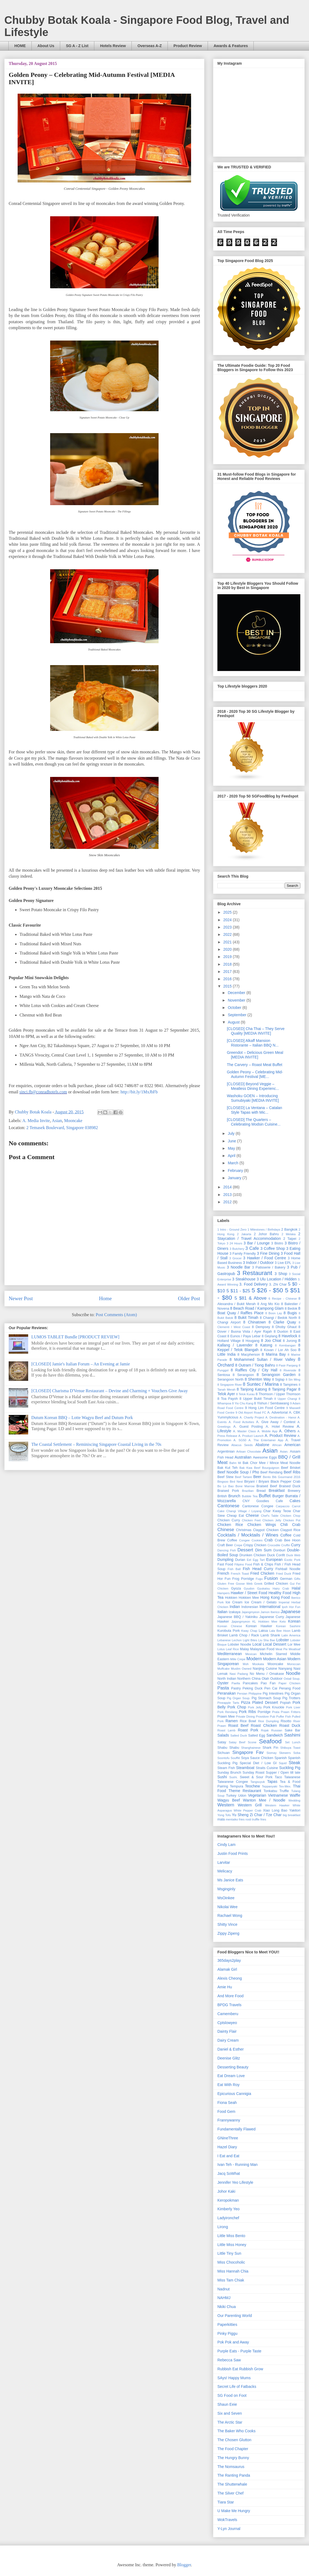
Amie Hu (224, 1987)
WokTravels (227, 2520)
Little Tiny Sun (229, 2253)
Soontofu (223, 1758)
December (237, 992)
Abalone (262, 1445)
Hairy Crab (281, 1588)
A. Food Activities (241, 1422)
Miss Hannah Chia (232, 2271)
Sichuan (223, 1753)
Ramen (232, 1721)
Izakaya (234, 1612)
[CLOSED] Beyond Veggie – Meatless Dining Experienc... (253, 1086)
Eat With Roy (228, 2085)
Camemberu (227, 2014)
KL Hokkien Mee (264, 1621)
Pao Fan (268, 1683)
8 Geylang (269, 1336)
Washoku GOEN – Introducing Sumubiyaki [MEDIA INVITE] (253, 1098)
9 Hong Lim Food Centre (265, 1408)
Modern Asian (275, 1659)
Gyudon (249, 1588)
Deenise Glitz (228, 2058)
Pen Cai (270, 1688)
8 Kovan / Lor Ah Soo (278, 1350)
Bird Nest (236, 1481)
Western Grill (250, 1805)
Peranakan (226, 1693)
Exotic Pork (292, 1559)
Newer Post (21, 1298)
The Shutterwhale (232, 2484)
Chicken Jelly (271, 1520)
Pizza (245, 1702)
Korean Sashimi (288, 1626)
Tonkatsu (270, 1791)
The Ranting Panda (233, 2475)
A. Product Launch (250, 1435)
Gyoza (236, 1588)
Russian (276, 1730)
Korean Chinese (229, 1626)
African (277, 1445)
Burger (278, 1496)
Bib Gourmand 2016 (286, 1477)
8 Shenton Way (258, 1379)
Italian (222, 1612)
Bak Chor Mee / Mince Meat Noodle (271, 1463)
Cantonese (228, 1505)
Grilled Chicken (276, 1584)
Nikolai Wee (227, 1907)
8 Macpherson (248, 1354)
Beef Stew (225, 1477)
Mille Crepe (238, 1659)
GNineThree (227, 2138)
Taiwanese (292, 1777)
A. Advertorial (277, 1412)
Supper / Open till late (283, 1772)
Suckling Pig (289, 1768)
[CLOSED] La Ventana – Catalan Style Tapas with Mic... (254, 1110)
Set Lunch (292, 1742)
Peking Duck (253, 1688)
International (269, 1606)
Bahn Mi (235, 1462)
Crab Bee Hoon (287, 1540)
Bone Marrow (245, 1486)
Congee (244, 1540)
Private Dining (245, 1716)
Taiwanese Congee (232, 1782)
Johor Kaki (226, 2191)
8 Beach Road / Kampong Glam (257, 1308)
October (235, 1007)
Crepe (238, 1545)
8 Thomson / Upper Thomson (278, 1394)
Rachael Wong (229, 1915)
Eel (249, 1559)
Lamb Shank (270, 1635)
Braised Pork (228, 1491)
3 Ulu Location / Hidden (277, 1279)
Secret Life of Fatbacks (236, 2386)
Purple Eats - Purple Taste (239, 2351)
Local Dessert (274, 1644)
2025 (228, 912)
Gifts (297, 1578)
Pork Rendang (227, 1712)
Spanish (281, 1758)
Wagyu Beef (228, 1800)
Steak (294, 1762)
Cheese (252, 1515)
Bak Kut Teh (227, 1468)
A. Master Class (244, 1431)
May (232, 1148)
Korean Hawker (259, 1626)
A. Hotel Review (280, 1426)
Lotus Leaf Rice (228, 1649)
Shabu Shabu (228, 1748)
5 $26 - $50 (267, 1290)
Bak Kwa (245, 1467)
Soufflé (235, 1758)
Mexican (251, 1654)
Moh (246, 1664)
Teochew (252, 1786)
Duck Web (293, 1555)
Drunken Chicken (252, 1555)
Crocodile (274, 1545)
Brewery (294, 1491)
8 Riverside (288, 1370)
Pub (272, 1716)
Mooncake (73, 1120)
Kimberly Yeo (228, 2209)
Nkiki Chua (226, 2306)
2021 (228, 942)
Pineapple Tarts (228, 1702)
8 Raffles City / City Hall (254, 1370)
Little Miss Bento (231, 2236)
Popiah (285, 1703)
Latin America (290, 1635)
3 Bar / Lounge (256, 1243)
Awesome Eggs (265, 1457)
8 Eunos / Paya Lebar (244, 1336)
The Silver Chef (230, 2493)
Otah (265, 1679)
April (232, 1155)
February (236, 1170)
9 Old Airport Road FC (251, 1412)
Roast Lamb (226, 1730)
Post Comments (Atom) (116, 1314)
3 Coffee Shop (272, 1248)
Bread (261, 1491)
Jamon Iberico (270, 1612)
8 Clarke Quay (282, 1322)
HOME (20, 46)
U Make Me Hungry (233, 2511)
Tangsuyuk (257, 1781)
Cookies (257, 1540)
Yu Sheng (240, 1815)
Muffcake (223, 1668)
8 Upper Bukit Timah (256, 1399)
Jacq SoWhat (228, 2173)
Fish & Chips (263, 1564)
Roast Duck (289, 1725)
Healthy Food (280, 1593)
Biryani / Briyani (256, 1481)
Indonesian (250, 1607)
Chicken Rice (230, 1524)
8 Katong (263, 1345)
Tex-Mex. (285, 1786)
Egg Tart (259, 1559)
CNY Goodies (256, 1501)
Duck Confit (276, 1555)
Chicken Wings (261, 1524)
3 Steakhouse (244, 1279)
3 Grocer (235, 1258)
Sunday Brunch (229, 1772)
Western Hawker (277, 1805)
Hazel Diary (227, 2147)
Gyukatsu (263, 1588)
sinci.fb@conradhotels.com (43, 1092)
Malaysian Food (262, 1649)
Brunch (234, 1496)
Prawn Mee (226, 1716)
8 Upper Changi (285, 1398)
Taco (278, 1777)
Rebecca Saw (229, 2360)
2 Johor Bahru (266, 1234)
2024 (228, 920)
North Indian (226, 1679)
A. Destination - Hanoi (280, 1417)
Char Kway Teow (277, 1511)
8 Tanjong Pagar (282, 1389)
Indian (235, 1606)
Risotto (286, 1721)
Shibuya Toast (290, 1747)
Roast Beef (238, 1725)
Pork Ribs (247, 1711)
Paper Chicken (289, 1683)
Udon (242, 1795)
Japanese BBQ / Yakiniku (237, 1617)
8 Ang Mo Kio (268, 1304)
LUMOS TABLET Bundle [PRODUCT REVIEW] (75, 1337)
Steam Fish (226, 1768)
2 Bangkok (289, 1229)
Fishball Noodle (287, 1569)
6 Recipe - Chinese (283, 1298)
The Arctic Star (229, 2422)
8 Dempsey (261, 1327)
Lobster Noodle (239, 1644)
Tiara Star (225, 2502)
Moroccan (293, 1664)
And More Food (230, 1996)
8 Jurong (290, 1341)
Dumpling (225, 1559)
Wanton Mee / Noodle (264, 1800)
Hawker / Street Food (249, 1593)
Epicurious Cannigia (234, 2093)
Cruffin (285, 1545)
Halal (296, 1588)
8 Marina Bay (274, 1354)
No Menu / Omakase (267, 1674)
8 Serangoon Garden (276, 1374)
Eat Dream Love (231, 2076)
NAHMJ (223, 2298)
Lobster (282, 1640)
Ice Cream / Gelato (260, 1602)
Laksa (263, 1631)
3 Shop (281, 1273)
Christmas (244, 1530)
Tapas (272, 1781)
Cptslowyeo (227, 2023)
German (286, 1579)
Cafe (279, 1501)
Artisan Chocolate (248, 1451)
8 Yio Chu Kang (242, 1403)
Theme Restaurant (244, 1791)
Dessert (245, 1549)
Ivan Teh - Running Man (237, 2164)
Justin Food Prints (232, 1853)
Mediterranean (229, 1654)
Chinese (225, 1529)
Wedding (294, 1800)
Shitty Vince (227, 1924)
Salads (223, 1735)
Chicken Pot (291, 1520)
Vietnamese (278, 1795)
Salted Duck (238, 1735)
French (223, 1573)
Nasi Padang (239, 1673)
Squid (283, 1763)
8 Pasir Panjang (287, 1365)
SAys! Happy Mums (234, 2378)
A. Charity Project (252, 1417)
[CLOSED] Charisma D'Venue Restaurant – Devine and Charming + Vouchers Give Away (109, 1390)
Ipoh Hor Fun (291, 1607)
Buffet (265, 1495)
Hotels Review (113, 46)
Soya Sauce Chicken (257, 1758)
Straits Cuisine (267, 1768)
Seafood (270, 1741)
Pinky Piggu (227, 2333)
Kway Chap (249, 1630)
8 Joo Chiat (271, 1340)
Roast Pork (248, 1730)
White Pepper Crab (247, 1810)
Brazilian (248, 1490)
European (274, 1559)
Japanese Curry (271, 1617)
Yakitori (294, 1810)
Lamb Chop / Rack (244, 1635)
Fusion (271, 1578)
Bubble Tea (250, 1496)
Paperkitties (227, 2324)
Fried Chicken (262, 1573)
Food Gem (226, 2111)
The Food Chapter (232, 2449)
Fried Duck (283, 1573)
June (232, 1141)
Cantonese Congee (257, 1506)
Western (225, 1804)
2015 (228, 986)
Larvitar (223, 1862)
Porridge (264, 1712)
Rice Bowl (248, 1721)
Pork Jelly (255, 1707)
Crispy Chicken (254, 1545)
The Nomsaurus (230, 2466)
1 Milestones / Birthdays (263, 1229)
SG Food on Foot (231, 2395)
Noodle (293, 1673)
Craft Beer (225, 1545)
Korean (294, 1621)
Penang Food (289, 1688)
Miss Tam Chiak (230, 2280)
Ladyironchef (228, 2218)
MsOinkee (225, 1898)
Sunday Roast (254, 1772)
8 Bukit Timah (246, 1317)
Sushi (222, 1777)
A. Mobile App (268, 1431)
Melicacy (224, 1871)
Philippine (255, 1693)
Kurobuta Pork (228, 1631)
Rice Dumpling (268, 1721)
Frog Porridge (243, 1579)
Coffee (285, 1535)
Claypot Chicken (266, 1530)
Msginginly (226, 1889)
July (232, 1133)
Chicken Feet (251, 1520)
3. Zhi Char (278, 1284)
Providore (262, 1716)
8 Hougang (250, 1341)
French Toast (240, 1573)
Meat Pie (281, 1649)
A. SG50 (239, 1440)
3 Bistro (277, 1243)
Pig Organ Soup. (238, 1698)
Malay (244, 1649)
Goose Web (244, 1583)
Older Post (189, 1298)
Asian (57, 1120)
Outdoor (276, 1679)
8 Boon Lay (273, 1313)
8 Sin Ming (293, 1379)
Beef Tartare (243, 1477)
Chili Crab (290, 1524)
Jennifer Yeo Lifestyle (235, 2182)
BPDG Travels (229, 2005)
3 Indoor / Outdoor (258, 1262)
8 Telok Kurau (245, 1394)
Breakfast (277, 1490)
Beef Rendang (271, 1472)
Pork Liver (293, 1707)
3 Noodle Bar (238, 1267)
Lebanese (224, 1640)
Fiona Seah (227, 2102)
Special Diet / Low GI (258, 1763)
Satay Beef (237, 1742)
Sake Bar (292, 1730)
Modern (254, 1658)
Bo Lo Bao (225, 1486)
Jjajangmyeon (240, 1621)
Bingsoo (222, 1481)
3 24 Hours (234, 1243)
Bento (267, 1477)
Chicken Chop (290, 1515)
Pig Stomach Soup (266, 1698)
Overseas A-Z (149, 46)
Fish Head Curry (258, 1569)
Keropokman (228, 2200)
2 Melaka (289, 1234)
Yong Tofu (224, 1815)
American (292, 1445)
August (234, 1022)
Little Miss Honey (231, 2244)
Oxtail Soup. (292, 1678)
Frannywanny (228, 2120)
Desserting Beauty (232, 2067)
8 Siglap (278, 1379)
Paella (235, 1683)
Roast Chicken (264, 1725)
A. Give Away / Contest (275, 1422)
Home (105, 1298)
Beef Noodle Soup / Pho (238, 1472)
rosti (248, 1819)
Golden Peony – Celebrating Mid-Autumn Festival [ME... (255, 1074)
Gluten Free (225, 1583)
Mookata (258, 1664)
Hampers (223, 1593)
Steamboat (245, 1768)
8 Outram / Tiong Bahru (255, 1365)
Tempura (236, 1786)
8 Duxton (281, 1331)
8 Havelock (287, 1336)
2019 (228, 956)
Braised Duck (289, 1486)
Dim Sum (263, 1550)
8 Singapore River (229, 1384)
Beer (257, 1477)
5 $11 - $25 (238, 1290)
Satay (221, 1742)
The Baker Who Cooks (236, 2431)
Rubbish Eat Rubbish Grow (240, 2369)
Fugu (259, 1578)
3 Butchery (237, 1248)
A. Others (287, 1431)
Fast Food (225, 1564)
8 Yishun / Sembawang (271, 1403)
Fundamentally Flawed (236, 2129)
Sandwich (274, 1735)
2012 (228, 1202)
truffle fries (259, 1819)
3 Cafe (252, 1248)
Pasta (223, 1688)
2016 (228, 979)
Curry (295, 1545)
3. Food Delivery (253, 1284)
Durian (240, 1560)
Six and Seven (229, 2413)
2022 (228, 934)
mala (221, 1819)
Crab (269, 1540)
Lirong (222, 2227)
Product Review (187, 46)
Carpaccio (282, 1506)
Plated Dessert (265, 1702)
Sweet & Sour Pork (256, 1777)
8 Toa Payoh (227, 1399)
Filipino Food (243, 1564)
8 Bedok (291, 1308)
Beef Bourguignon (266, 1467)
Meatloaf (294, 1649)
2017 (228, 971)
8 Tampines (289, 1385)
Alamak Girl (227, 1969)
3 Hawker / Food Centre (264, 1258)
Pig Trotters (291, 1698)
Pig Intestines (273, 1693)
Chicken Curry (228, 1520)
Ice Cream (234, 1602)
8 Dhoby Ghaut (284, 1327)
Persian (242, 1693)
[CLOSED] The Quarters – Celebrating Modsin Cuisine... (254, 1121)
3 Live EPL (283, 1263)
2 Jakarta (244, 1234)
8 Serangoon (243, 1375)
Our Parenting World (234, 2315)
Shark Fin (270, 1748)
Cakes (294, 1501)
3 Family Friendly (243, 1254)
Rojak (265, 1730)
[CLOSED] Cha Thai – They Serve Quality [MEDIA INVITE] (256, 1031)
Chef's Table (270, 1515)
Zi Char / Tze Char (265, 1815)
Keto (282, 1621)
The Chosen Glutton (234, 2440)
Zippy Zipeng (228, 1933)
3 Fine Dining (268, 1253)
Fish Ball (234, 1569)
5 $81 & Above (250, 1298)
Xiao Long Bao (275, 1810)
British (222, 1496)
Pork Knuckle (273, 1707)
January (235, 1178)
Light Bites (250, 1640)
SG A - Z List (77, 46)
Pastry (236, 1688)
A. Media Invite (36, 1120)
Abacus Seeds (242, 1445)
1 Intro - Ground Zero (232, 1229)
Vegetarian (257, 1795)
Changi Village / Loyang (243, 1511)
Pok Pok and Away (233, 2342)
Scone (252, 1742)
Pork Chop (236, 1707)
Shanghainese (251, 1747)
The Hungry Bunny (233, 2458)
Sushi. (233, 1777)
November (237, 1000)
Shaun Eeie (227, 2404)
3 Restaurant (254, 1273)
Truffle (284, 1791)
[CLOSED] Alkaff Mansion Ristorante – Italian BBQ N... (253, 1042)
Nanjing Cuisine (265, 1669)
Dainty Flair (227, 2031)
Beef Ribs (292, 1472)
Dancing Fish (226, 1550)
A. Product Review (280, 1435)
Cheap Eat (235, 1516)
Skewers (285, 1752)
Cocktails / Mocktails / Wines (247, 1535)
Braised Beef (266, 1486)
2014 (228, 1187)
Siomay (271, 1752)
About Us (45, 46)
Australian (242, 1457)
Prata (275, 1712)
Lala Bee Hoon (279, 1630)
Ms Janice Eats (230, 1880)
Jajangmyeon (251, 1612)
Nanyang (285, 1669)
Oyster (222, 1683)
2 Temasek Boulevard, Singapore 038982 (62, 1127)
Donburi (279, 1550)
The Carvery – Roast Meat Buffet (254, 1065)
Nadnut (223, 2289)
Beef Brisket (290, 1468)
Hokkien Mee (249, 1598)
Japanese (290, 1611)
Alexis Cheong (229, 1978)
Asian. (284, 1451)
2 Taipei (289, 1239)
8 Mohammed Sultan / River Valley (262, 1359)
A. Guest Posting (248, 1426)
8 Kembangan (285, 1345)
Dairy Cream (228, 2040)
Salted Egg (256, 1735)
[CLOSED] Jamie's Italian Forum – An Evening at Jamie (80, 1364)
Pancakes (250, 1683)
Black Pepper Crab (285, 1481)
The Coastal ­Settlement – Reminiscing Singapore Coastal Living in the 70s (96, 1444)
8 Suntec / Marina (261, 1384)
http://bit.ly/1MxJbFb (138, 1092)
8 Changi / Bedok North (278, 1318)
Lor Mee (294, 1644)
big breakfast (291, 1815)
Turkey (231, 1795)
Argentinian (226, 1451)
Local (256, 1644)
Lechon (237, 1640)
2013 (228, 1194)
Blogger (184, 2564)
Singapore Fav (247, 1752)
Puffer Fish (283, 1716)
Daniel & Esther (230, 2049)
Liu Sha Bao (266, 1640)
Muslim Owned (241, 1668)
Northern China (248, 1679)
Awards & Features (231, 46)
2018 (228, 964)
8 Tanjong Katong (252, 1389)
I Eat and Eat (228, 2156)
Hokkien (231, 1598)
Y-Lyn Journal (228, 2528)
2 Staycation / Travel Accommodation (258, 1236)
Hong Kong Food (275, 1597)
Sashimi (292, 1735)
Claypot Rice (290, 1530)
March (233, 1163)
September (237, 1015)
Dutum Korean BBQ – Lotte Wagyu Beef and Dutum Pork (82, 1417)
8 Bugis (290, 1313)
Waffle (295, 1795)
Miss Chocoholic (231, 2262)
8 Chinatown (254, 1322)
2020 (228, 949)
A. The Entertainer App (266, 1440)
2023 (228, 927)
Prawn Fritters (290, 1712)
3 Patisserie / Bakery (268, 1267)
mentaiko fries (235, 1819)
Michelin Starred (273, 1654)
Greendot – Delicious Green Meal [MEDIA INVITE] (255, 1054)
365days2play (229, 1960)
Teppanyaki (269, 1786)
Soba (296, 1752)
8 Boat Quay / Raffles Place (258, 1310)
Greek (258, 1583)
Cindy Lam (226, 1844)
